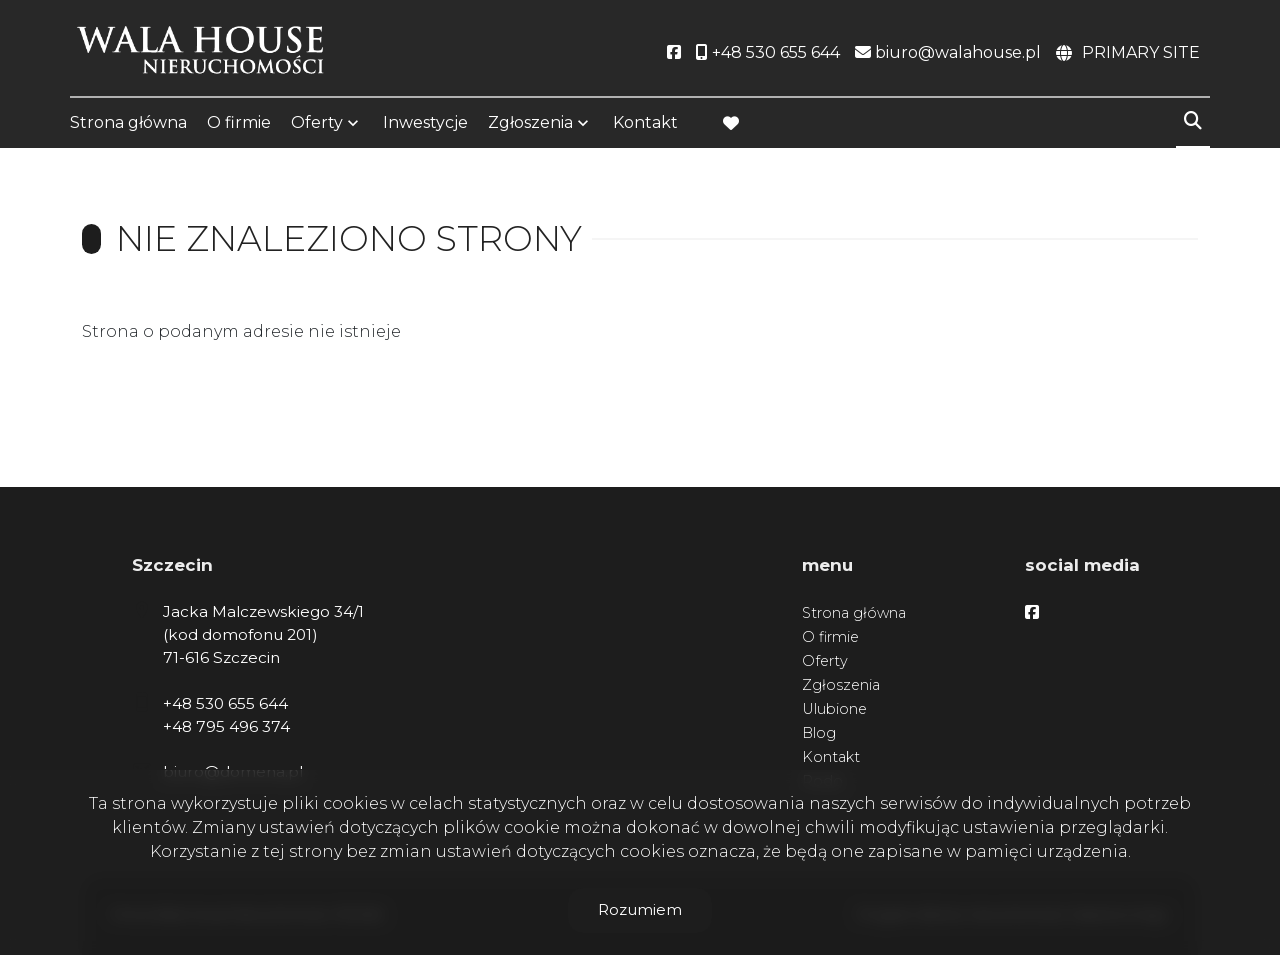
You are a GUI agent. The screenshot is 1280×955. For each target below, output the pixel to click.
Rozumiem (640, 909)
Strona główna (128, 122)
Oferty (317, 122)
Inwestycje (425, 122)
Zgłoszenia (530, 122)
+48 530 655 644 (225, 703)
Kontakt (645, 122)
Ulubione (834, 709)
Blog (819, 733)
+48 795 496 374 (226, 726)
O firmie (239, 122)
